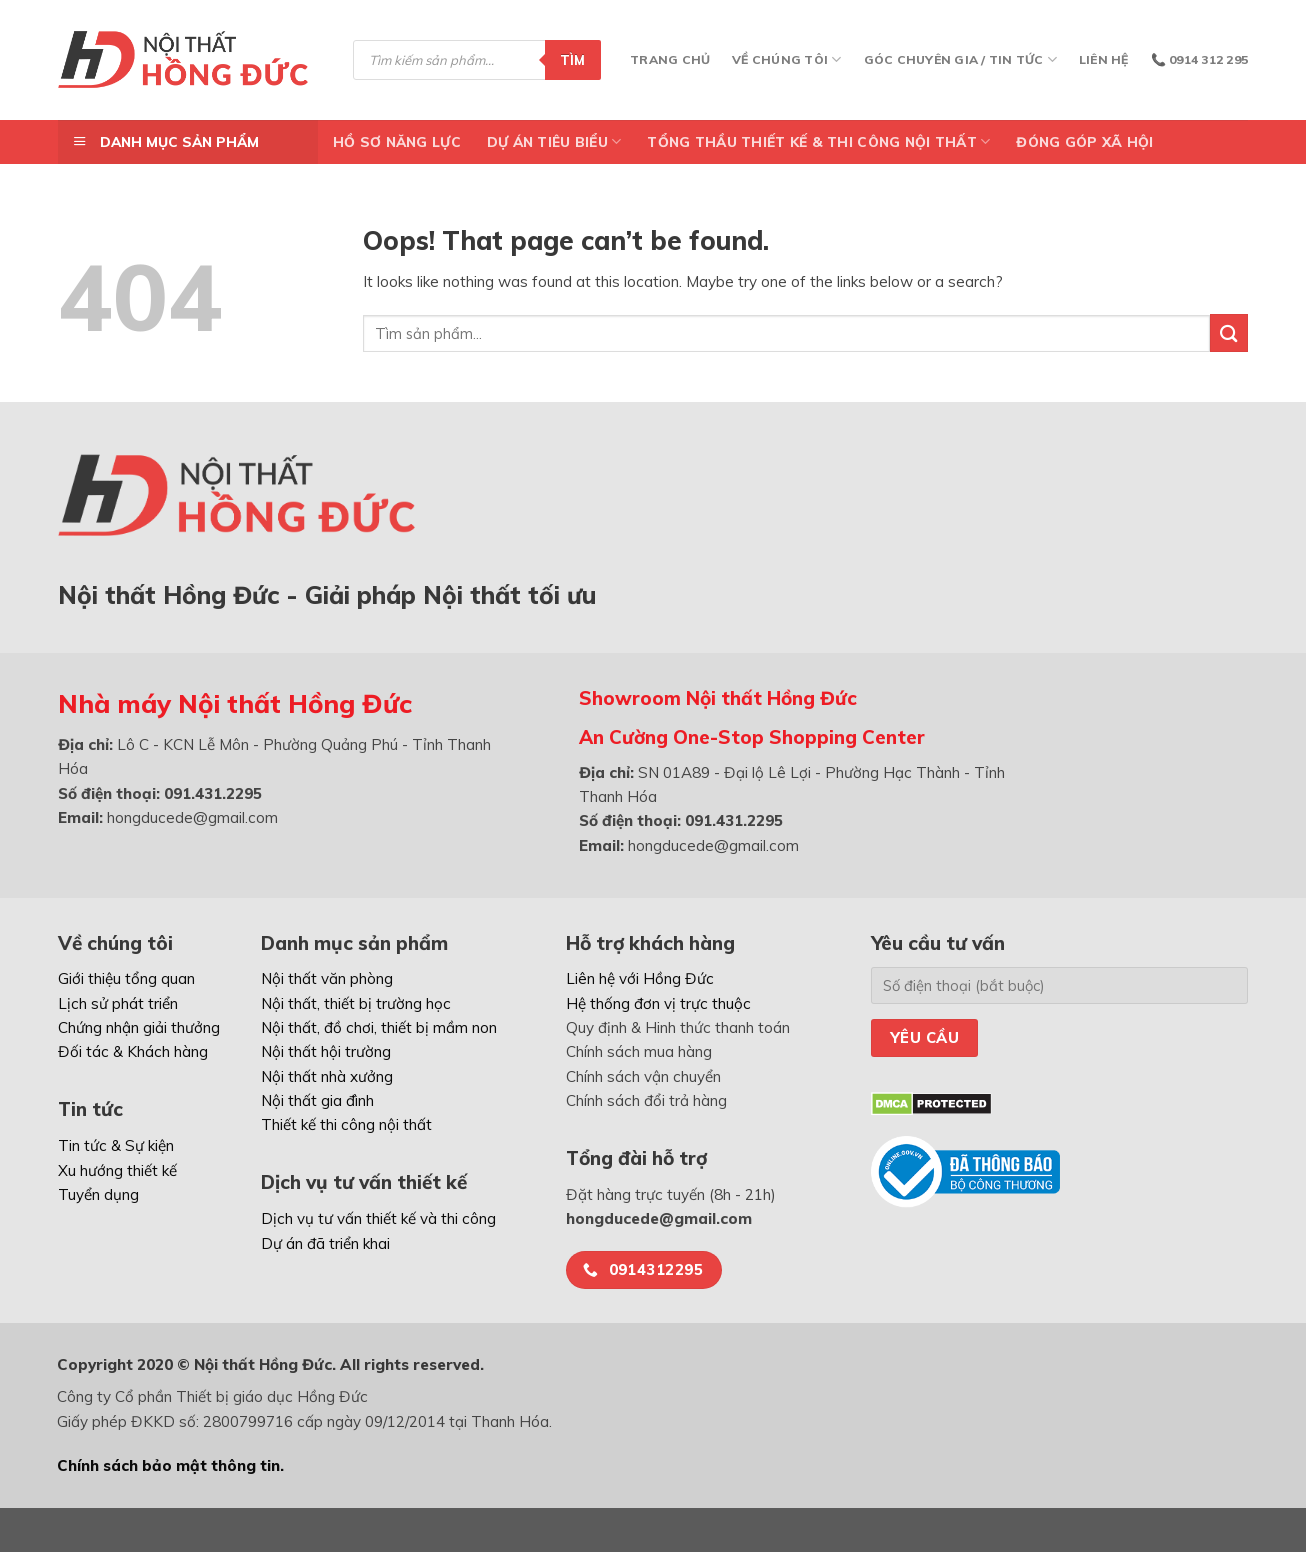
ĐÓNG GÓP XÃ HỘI (1084, 141)
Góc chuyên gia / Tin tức (960, 59)
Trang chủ (670, 59)
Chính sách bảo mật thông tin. (170, 1465)
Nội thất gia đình (317, 1100)
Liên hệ (1104, 59)
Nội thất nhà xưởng (327, 1076)
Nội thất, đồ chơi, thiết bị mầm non (379, 1027)
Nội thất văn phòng (327, 978)
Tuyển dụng (98, 1194)
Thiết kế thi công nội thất (346, 1124)
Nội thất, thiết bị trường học (356, 1003)
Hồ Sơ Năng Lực (397, 141)
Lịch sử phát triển (118, 1003)
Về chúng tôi (786, 59)
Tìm (573, 60)
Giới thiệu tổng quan (126, 978)
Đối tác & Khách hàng (133, 1051)
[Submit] (1229, 332)
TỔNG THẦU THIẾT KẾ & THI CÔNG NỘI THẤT (818, 141)
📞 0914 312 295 (1199, 59)
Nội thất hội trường (326, 1051)
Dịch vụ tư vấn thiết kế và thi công (378, 1218)
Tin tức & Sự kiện (116, 1145)
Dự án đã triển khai (325, 1243)
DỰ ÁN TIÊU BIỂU (554, 141)
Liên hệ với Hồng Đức (640, 978)
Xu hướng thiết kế (117, 1170)
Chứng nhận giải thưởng (139, 1027)
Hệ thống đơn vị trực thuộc (658, 1003)
